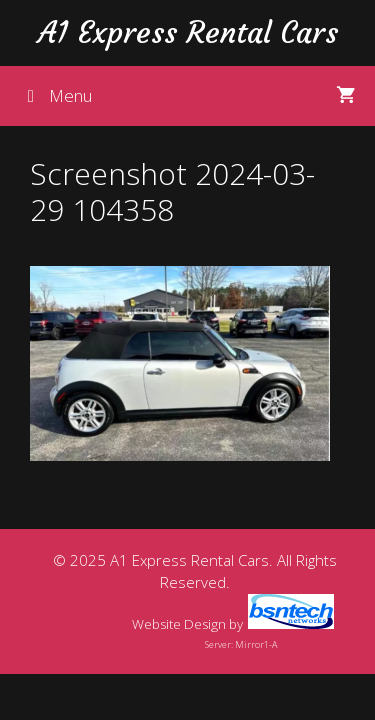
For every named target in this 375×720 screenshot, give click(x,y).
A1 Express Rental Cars (188, 32)
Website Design (179, 624)
